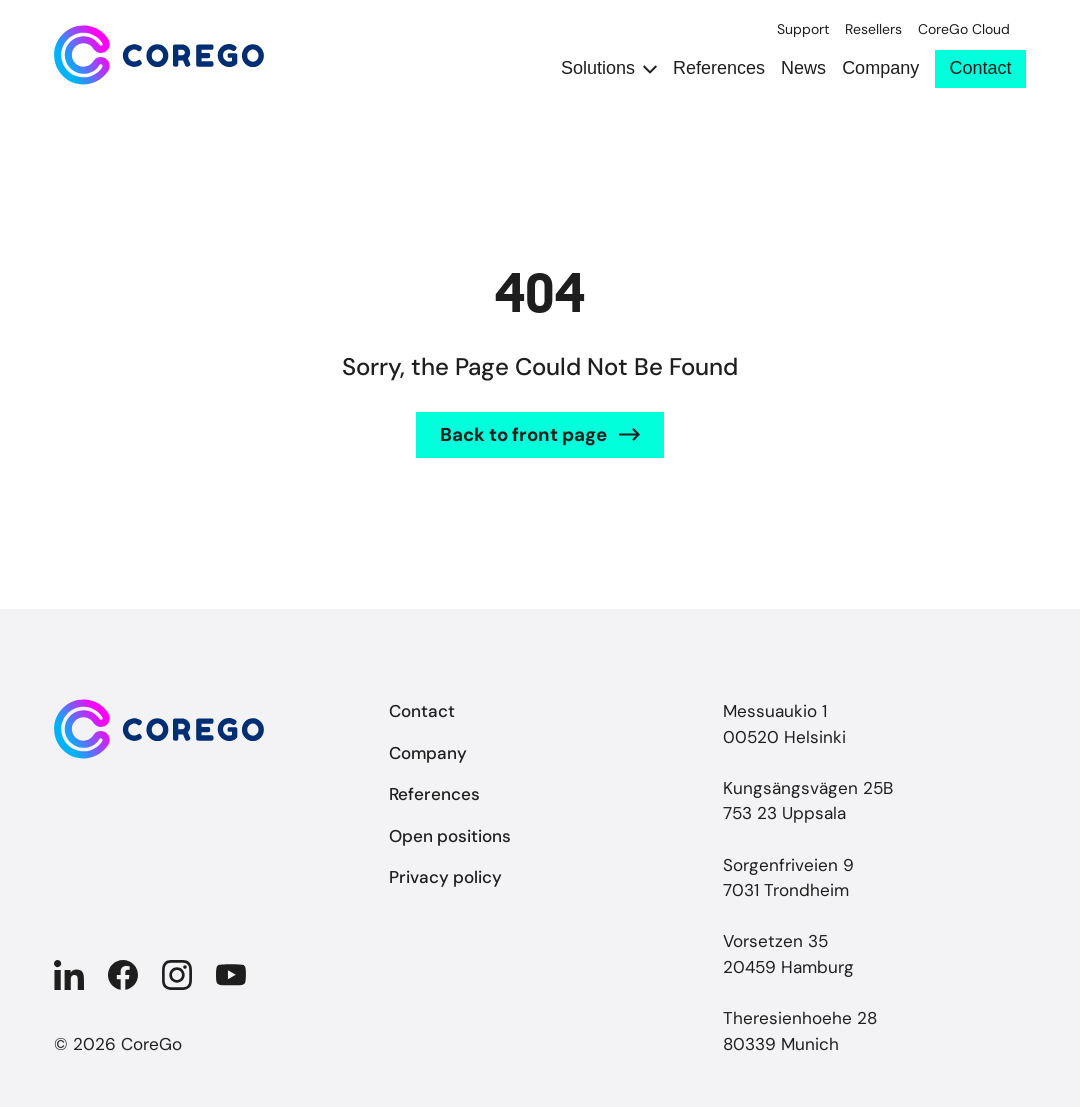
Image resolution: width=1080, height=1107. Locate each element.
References (719, 68)
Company (880, 68)
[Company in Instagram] (177, 975)
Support (803, 29)
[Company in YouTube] (231, 975)
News (803, 68)
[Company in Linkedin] (69, 975)
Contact (981, 68)
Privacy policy (445, 877)
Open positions (450, 836)
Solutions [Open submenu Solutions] (598, 68)
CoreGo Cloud (964, 29)
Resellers (873, 29)
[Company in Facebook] (123, 975)
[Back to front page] (159, 55)
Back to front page (523, 434)
